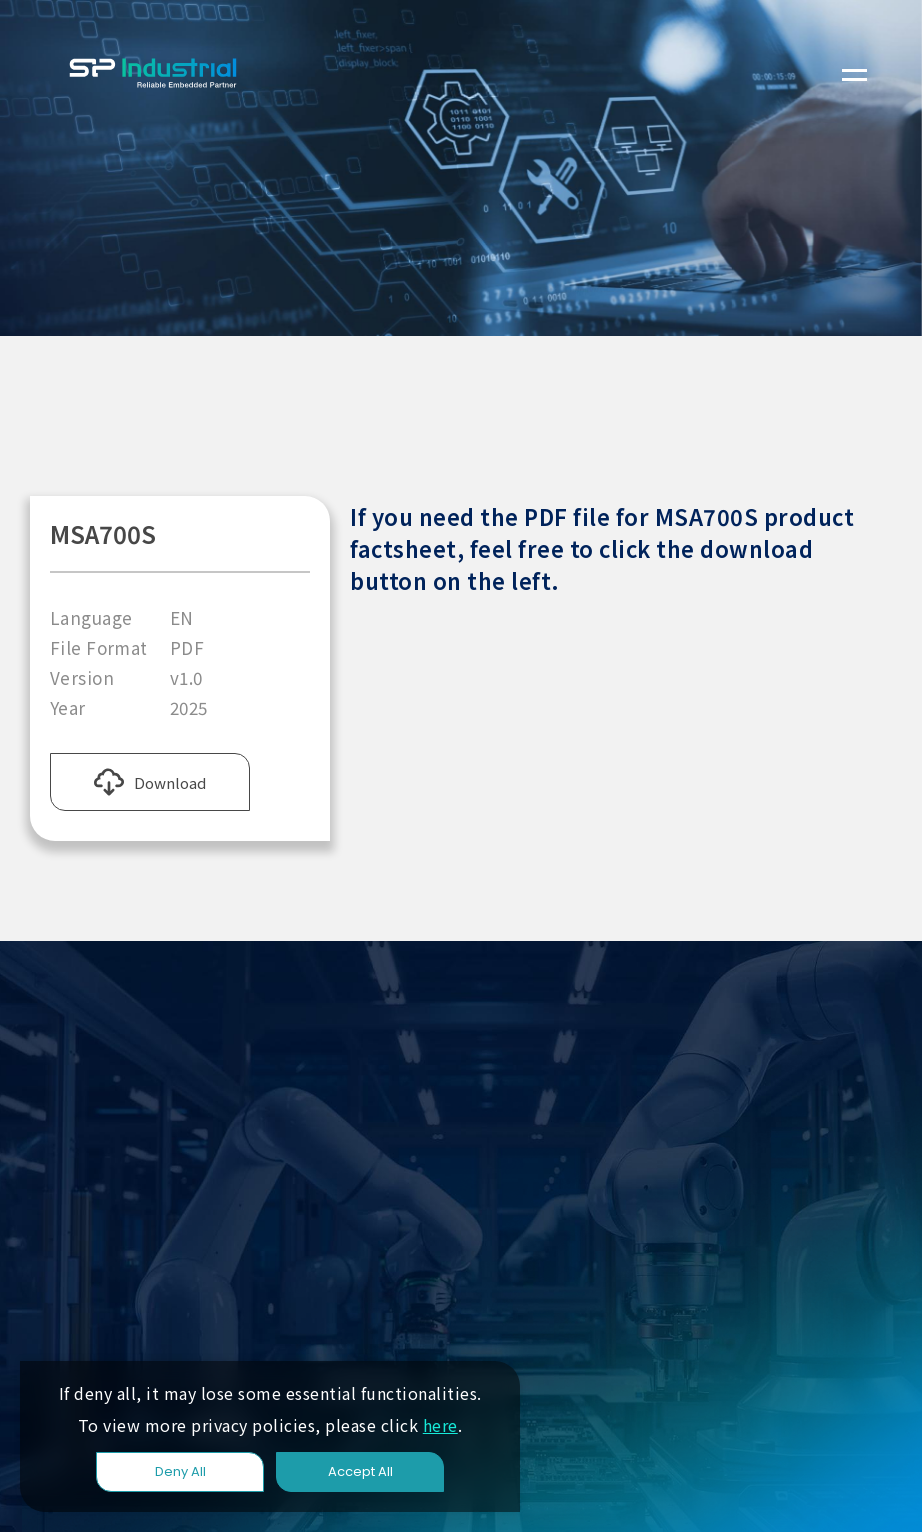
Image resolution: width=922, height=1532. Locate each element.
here (440, 1425)
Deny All (180, 1471)
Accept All (360, 1471)
